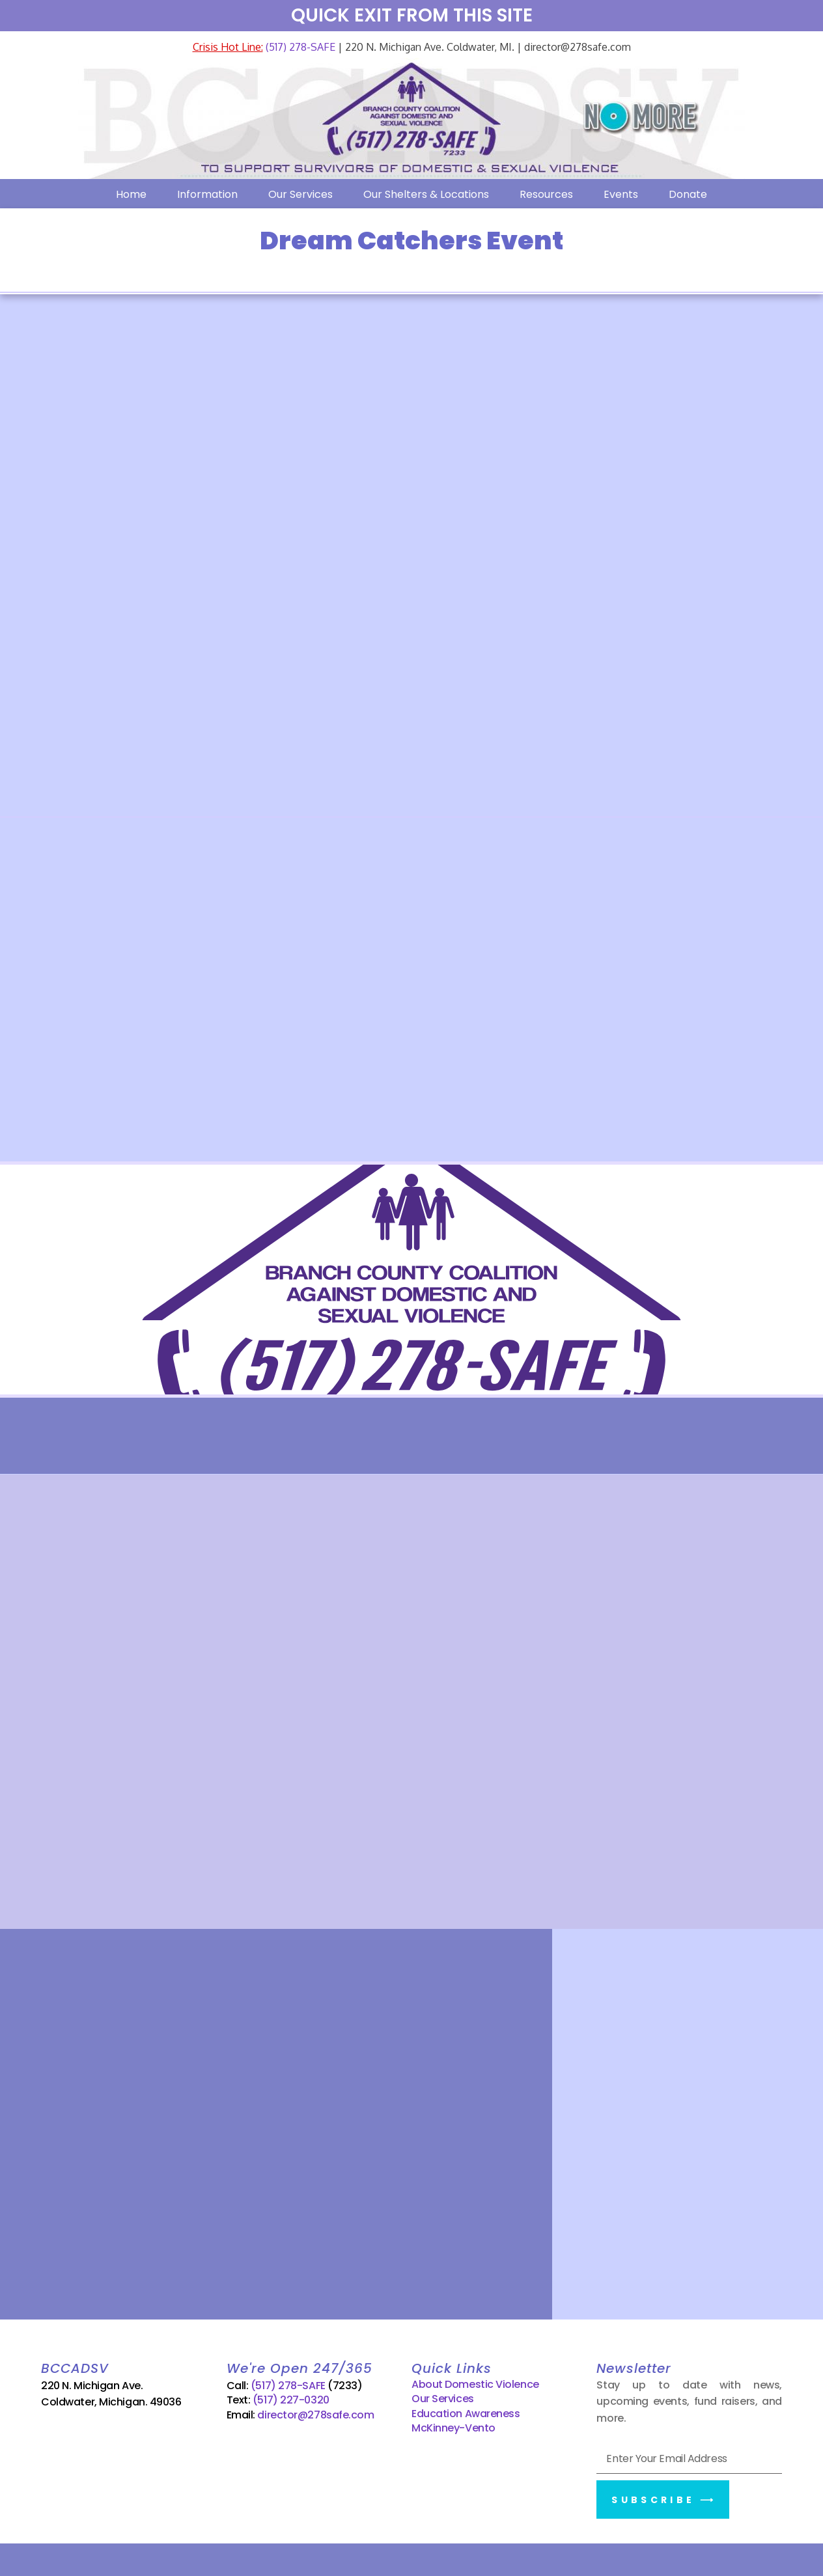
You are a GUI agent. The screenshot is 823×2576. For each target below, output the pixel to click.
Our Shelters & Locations (426, 194)
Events (621, 194)
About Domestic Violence (475, 2384)
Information (207, 194)
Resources (546, 194)
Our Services (300, 194)
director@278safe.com (315, 2414)
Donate (688, 194)
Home (131, 194)
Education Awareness (466, 2412)
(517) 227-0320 (291, 2399)
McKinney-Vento (453, 2427)
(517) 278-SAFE (299, 46)
